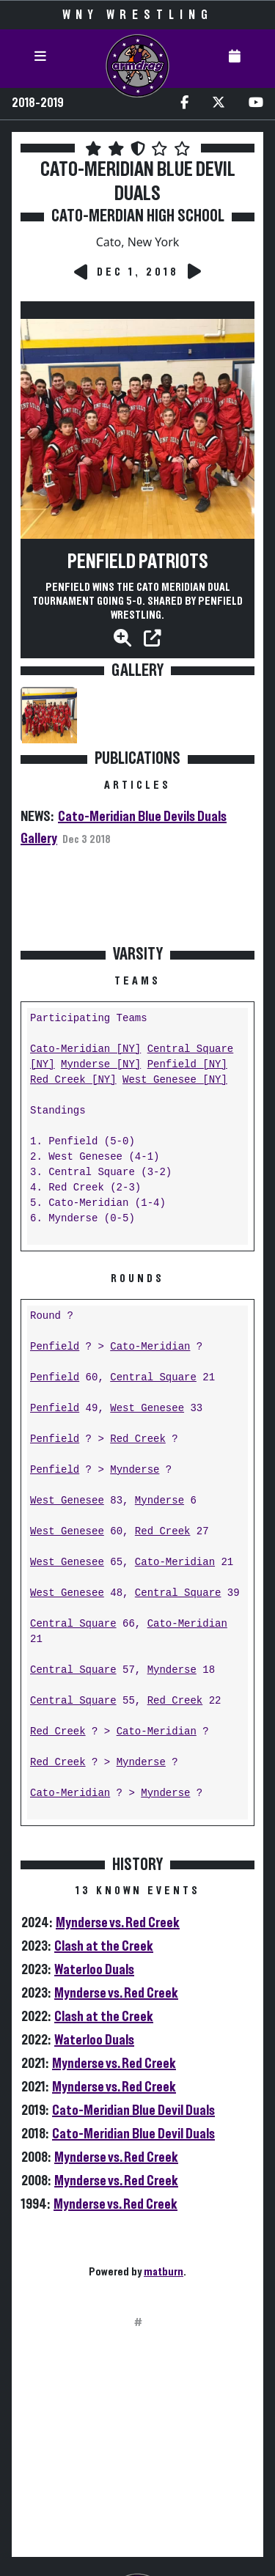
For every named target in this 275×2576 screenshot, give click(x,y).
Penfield (54, 1347)
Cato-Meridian (150, 1347)
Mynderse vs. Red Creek (118, 1923)
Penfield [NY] (187, 1065)
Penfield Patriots (137, 562)
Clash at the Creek (103, 1946)
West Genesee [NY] (174, 1080)
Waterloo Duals (94, 1969)
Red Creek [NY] (73, 1080)
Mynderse (134, 1470)
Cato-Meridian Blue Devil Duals (133, 2110)
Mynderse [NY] (101, 1065)
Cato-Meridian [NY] (85, 1049)
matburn (163, 2272)
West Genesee (147, 1409)
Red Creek (138, 1439)
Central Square (153, 1378)
